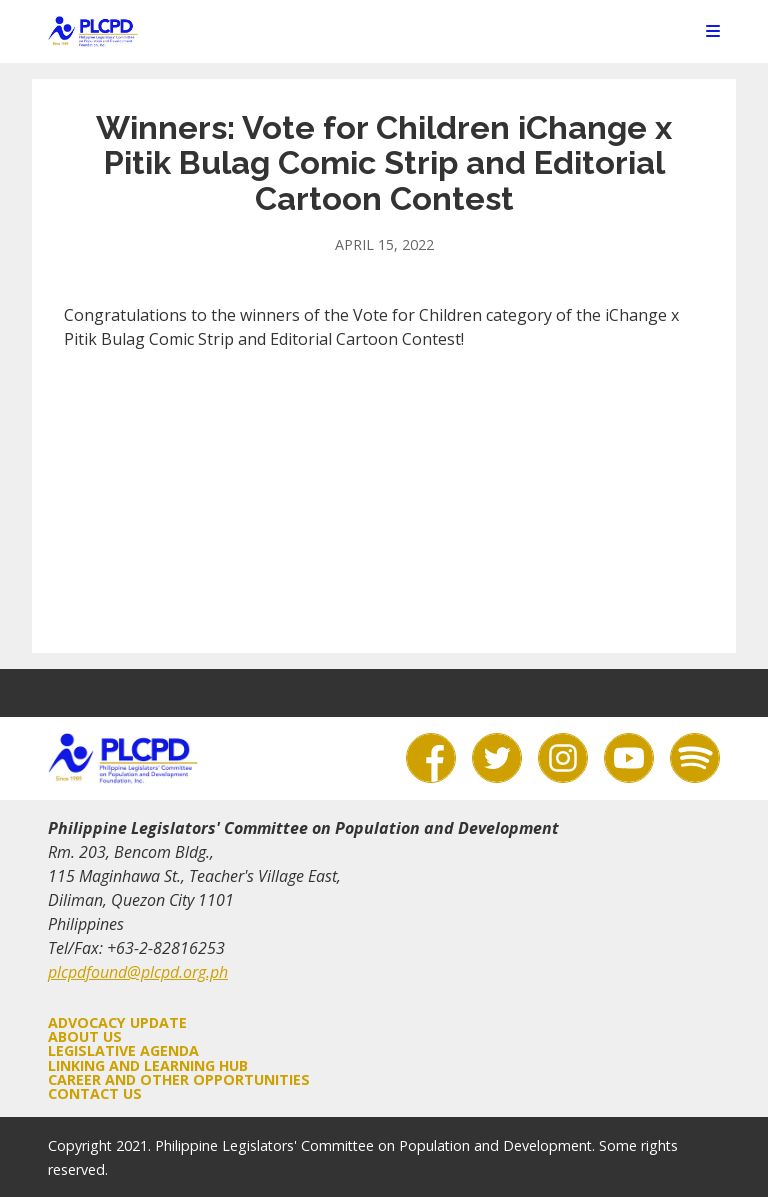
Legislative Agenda (123, 1050)
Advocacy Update (117, 1022)
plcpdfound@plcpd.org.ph (138, 972)
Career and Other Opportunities (179, 1079)
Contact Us (95, 1093)
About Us (85, 1036)
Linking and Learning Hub (148, 1065)
